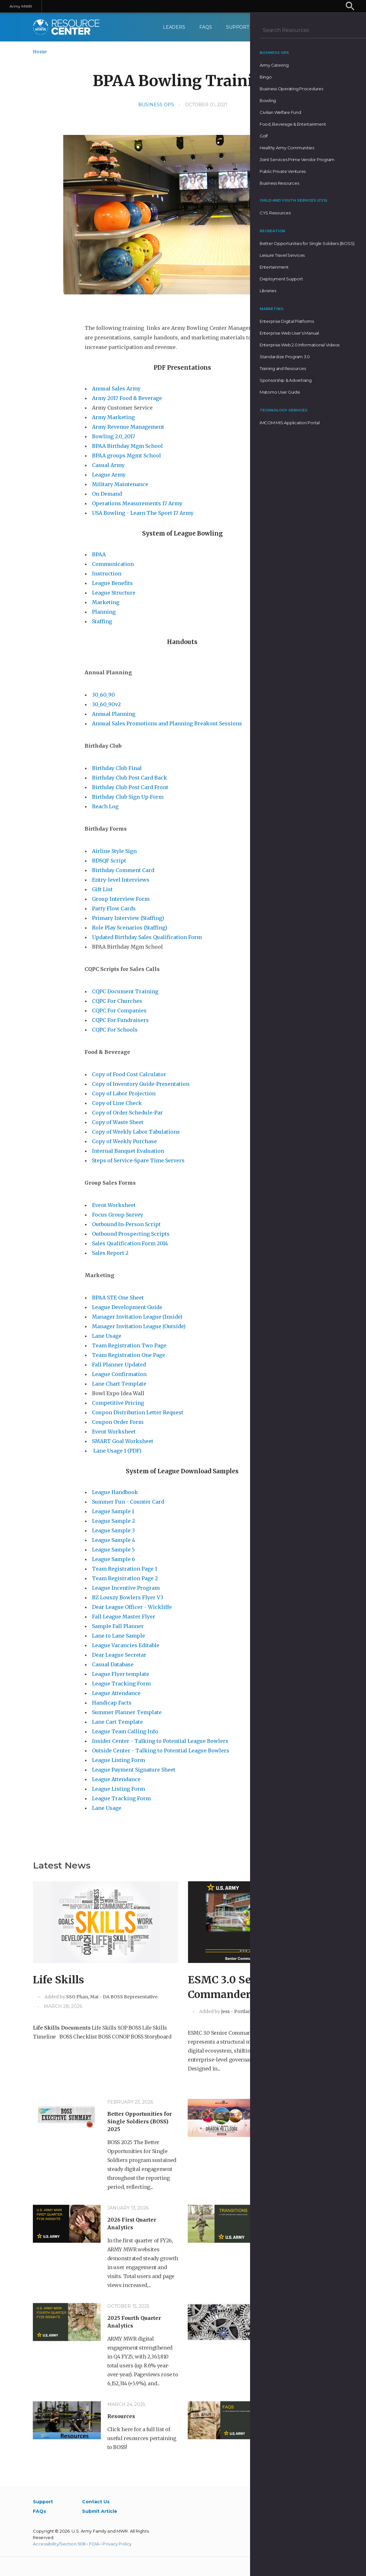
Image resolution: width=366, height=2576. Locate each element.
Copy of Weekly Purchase (125, 1141)
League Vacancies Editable (126, 1645)
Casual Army (108, 465)
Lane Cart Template (117, 1722)
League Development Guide (127, 1307)
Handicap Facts (112, 1702)
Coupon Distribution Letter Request (137, 1412)
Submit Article (99, 2511)
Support (237, 27)
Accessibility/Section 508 (59, 2543)
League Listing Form (119, 1760)
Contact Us (278, 27)
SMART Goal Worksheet (122, 1441)
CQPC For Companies (119, 1010)
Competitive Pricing (118, 1403)
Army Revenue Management (128, 427)
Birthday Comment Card (124, 870)
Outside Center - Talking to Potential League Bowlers (161, 1750)
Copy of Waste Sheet (118, 1122)
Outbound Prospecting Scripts (131, 1234)
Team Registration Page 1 (124, 1569)
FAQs (205, 27)
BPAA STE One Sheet (118, 1297)
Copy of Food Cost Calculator (129, 1074)
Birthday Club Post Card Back (129, 777)
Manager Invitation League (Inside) (137, 1317)
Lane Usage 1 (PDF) (116, 1450)
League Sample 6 (113, 1559)
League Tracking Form (122, 1683)
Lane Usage (106, 1336)
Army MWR (21, 6)
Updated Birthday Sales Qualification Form (147, 937)
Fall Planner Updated (119, 1364)
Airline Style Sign (114, 851)
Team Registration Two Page (129, 1345)
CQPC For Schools (115, 1029)
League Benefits (113, 583)
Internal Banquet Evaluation (128, 1151)
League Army (109, 474)
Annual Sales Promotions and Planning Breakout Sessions (167, 723)
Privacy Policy (117, 2543)
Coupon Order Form (118, 1422)
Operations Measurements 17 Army (137, 503)
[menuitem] (325, 27)
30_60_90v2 (106, 704)
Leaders (174, 27)
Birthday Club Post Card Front (130, 787)
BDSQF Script (109, 860)
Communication (113, 564)
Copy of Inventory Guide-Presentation (140, 1084)
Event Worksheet (114, 1205)
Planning (104, 612)
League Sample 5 (113, 1549)
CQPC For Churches (117, 1001)
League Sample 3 (113, 1530)
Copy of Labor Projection (124, 1093)
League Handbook (115, 1492)
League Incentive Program (126, 1588)
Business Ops (156, 104)
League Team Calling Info (125, 1731)
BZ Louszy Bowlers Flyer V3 (127, 1597)
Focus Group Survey (118, 1214)
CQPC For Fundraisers (121, 1020)
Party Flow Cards (114, 908)
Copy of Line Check (117, 1103)
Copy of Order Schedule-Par (127, 1112)
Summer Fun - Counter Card (128, 1502)
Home (40, 51)
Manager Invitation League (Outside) (139, 1326)
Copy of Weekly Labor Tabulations (136, 1132)
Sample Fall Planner (118, 1626)
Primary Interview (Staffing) (128, 918)
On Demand (107, 494)
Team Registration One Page (128, 1355)
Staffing (102, 621)
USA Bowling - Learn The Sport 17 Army (143, 513)
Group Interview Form (120, 899)
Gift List (102, 889)
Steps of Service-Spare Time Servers (139, 1160)
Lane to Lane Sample (118, 1635)
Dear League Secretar (119, 1655)
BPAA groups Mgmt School (126, 455)
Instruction (106, 573)
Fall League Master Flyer (124, 1616)
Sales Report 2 (110, 1253)
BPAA (99, 554)
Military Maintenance (120, 484)
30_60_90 (103, 695)
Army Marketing (114, 417)
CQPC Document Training (125, 991)
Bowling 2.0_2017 (113, 436)
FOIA (94, 2543)
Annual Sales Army (117, 388)
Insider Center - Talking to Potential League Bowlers (161, 1741)
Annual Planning (114, 714)
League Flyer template (120, 1674)
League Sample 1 (113, 1511)
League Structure (113, 592)
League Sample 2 (113, 1521)
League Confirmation (119, 1374)
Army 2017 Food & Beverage (127, 398)
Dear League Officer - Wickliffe (132, 1607)
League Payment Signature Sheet (134, 1769)
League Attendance (117, 1693)
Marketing (106, 602)
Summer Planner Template (127, 1712)
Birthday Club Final (117, 768)
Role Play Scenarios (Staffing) (129, 927)
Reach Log (106, 806)
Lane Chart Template (120, 1384)
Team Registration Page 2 (125, 1578)
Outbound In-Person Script (126, 1224)
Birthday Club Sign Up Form (128, 797)
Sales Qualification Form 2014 (130, 1243)
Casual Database (113, 1664)
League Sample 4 (113, 1540)
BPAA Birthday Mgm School (127, 446)
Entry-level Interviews (120, 880)
